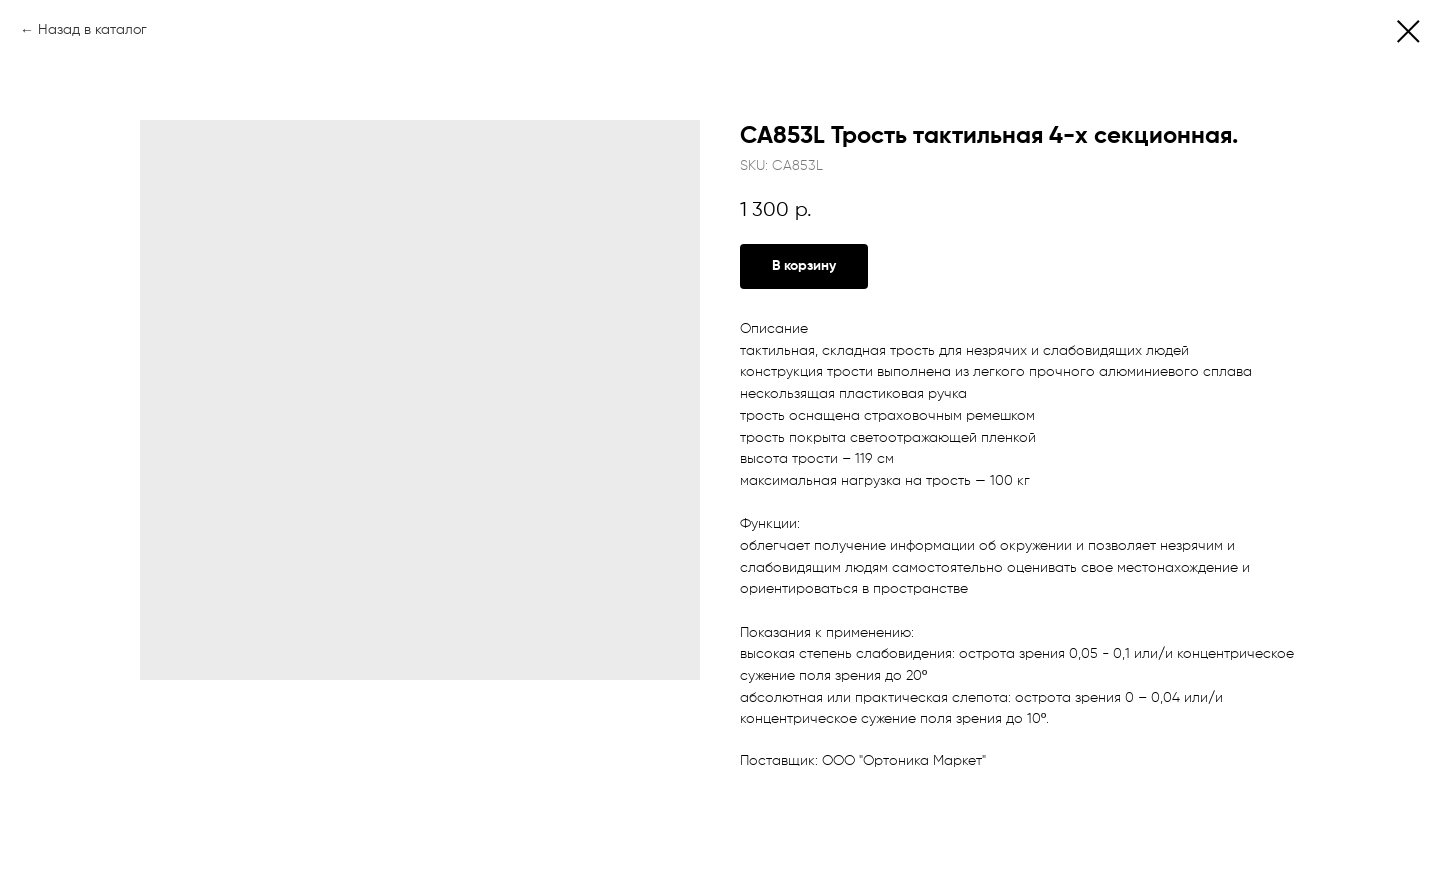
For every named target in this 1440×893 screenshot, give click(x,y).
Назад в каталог (92, 30)
